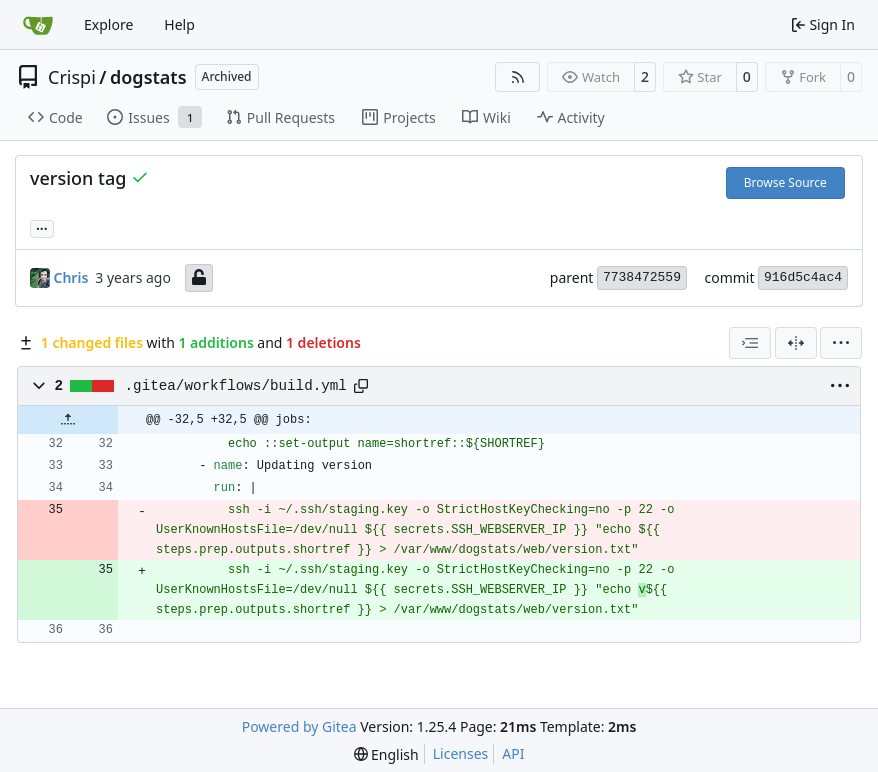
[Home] (38, 25)
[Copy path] (361, 386)
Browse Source (785, 182)
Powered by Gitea (299, 726)
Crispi (72, 77)
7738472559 (642, 277)
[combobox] (750, 343)
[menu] (841, 343)
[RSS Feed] (518, 77)
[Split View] (796, 343)
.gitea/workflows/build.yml (236, 386)
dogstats (148, 77)
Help (179, 24)
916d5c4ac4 (803, 277)
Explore (108, 24)
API (513, 753)
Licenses (461, 753)
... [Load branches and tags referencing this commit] (42, 227)
